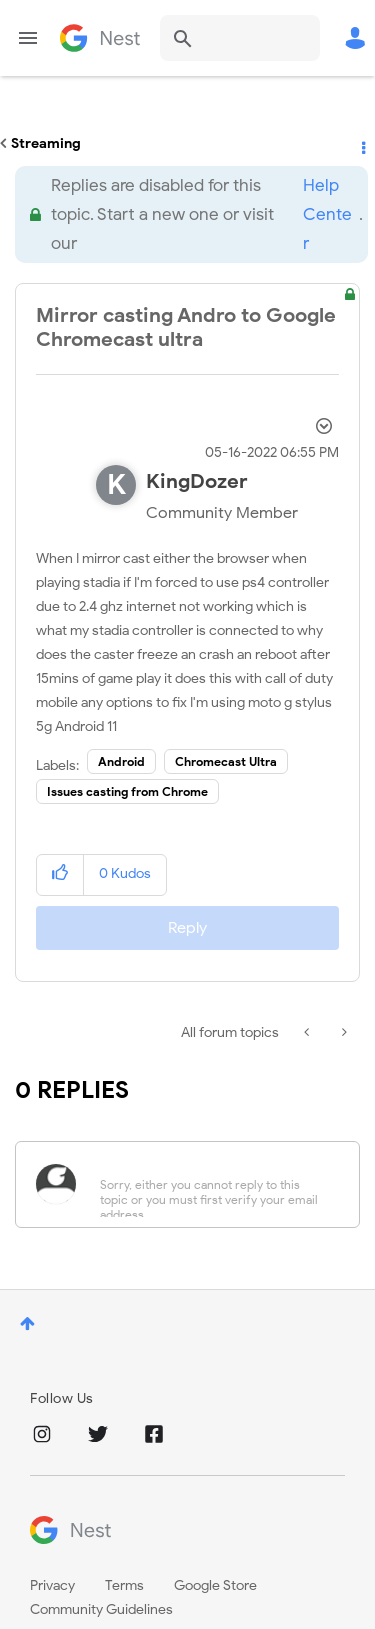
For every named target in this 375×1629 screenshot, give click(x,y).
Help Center (327, 214)
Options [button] (362, 144)
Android (121, 761)
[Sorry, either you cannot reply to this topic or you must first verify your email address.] (213, 1184)
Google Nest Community (100, 38)
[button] (60, 874)
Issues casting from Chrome (127, 791)
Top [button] (27, 1323)
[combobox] (240, 38)
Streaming (46, 143)
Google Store (215, 1585)
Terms (124, 1585)
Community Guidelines (101, 1609)
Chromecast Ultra (226, 761)
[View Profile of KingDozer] (197, 481)
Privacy (52, 1585)
